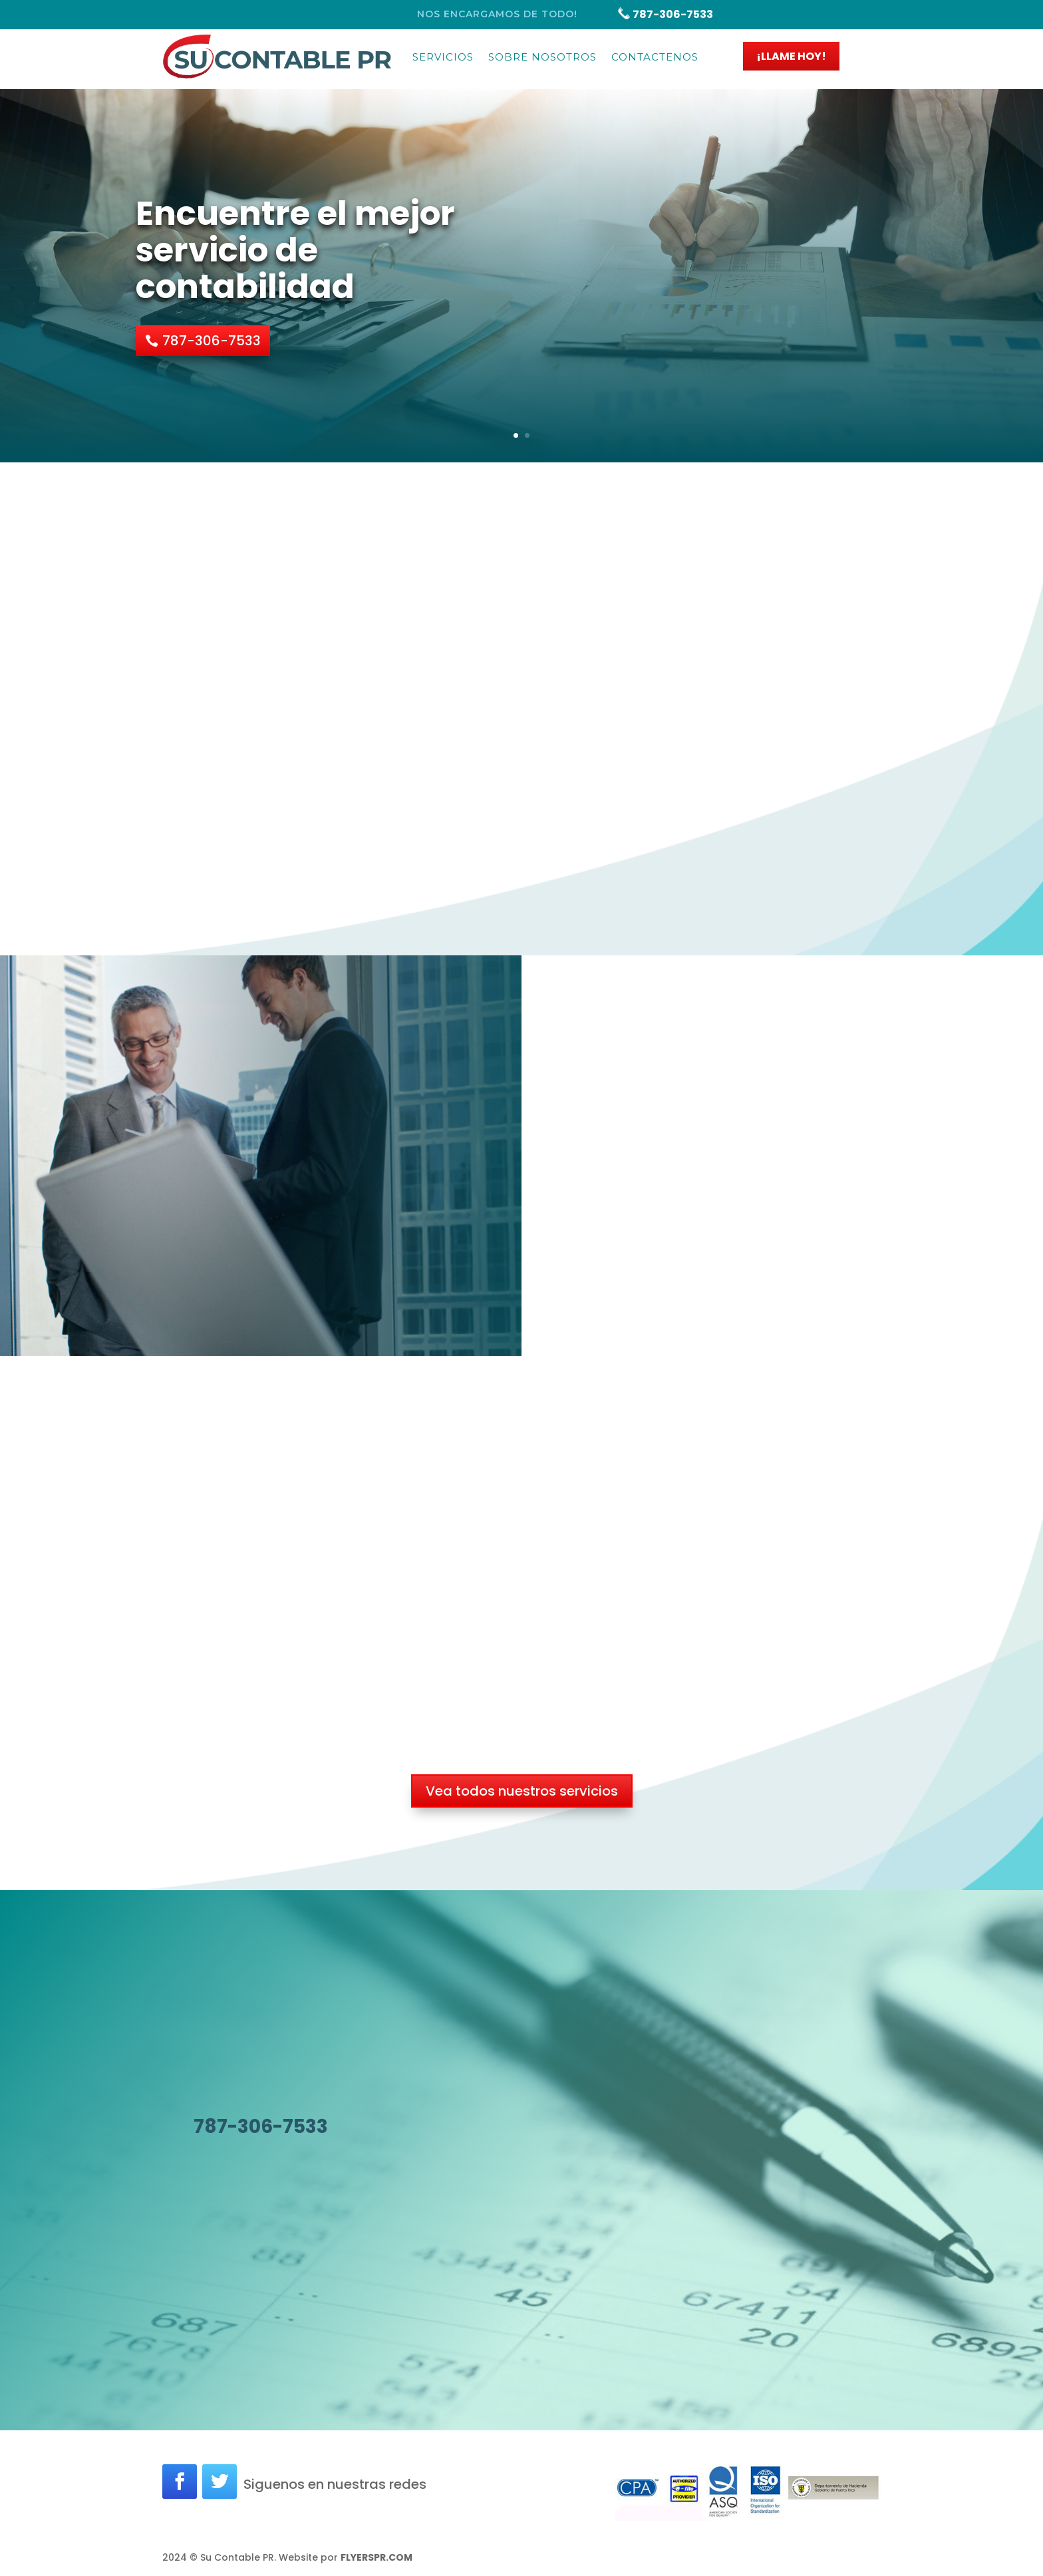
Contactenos (654, 57)
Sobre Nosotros (542, 57)
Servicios (443, 57)
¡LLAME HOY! (791, 56)
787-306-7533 (665, 14)
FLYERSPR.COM (376, 2557)
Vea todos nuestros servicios (522, 1791)
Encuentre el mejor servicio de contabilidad (295, 250)
